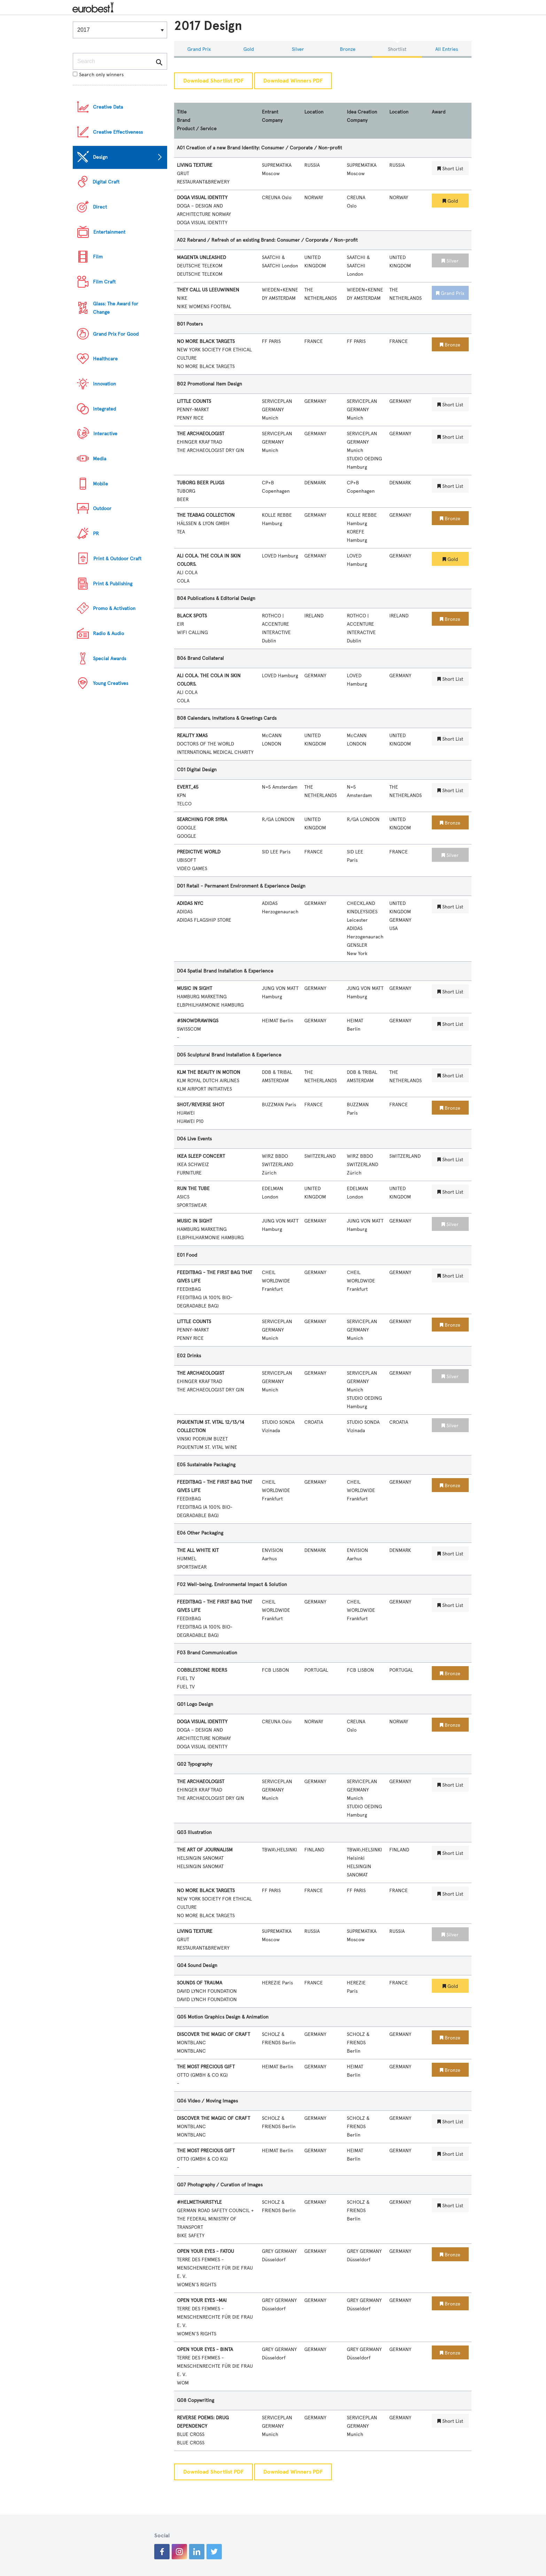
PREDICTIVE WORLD (198, 852)
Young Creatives (110, 683)
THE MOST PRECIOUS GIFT (206, 2067)
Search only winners (98, 75)
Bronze (348, 49)
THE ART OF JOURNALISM (205, 1850)
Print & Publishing (112, 584)
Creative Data (108, 107)
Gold (248, 49)
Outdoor (102, 509)
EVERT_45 (187, 787)
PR (96, 534)
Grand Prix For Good (116, 334)
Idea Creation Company (362, 116)
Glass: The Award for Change (115, 308)
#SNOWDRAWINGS (197, 1021)
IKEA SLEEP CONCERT (201, 1156)
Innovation (104, 384)
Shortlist (397, 49)
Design (100, 157)
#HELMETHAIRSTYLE (199, 2202)
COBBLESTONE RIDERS (202, 1670)
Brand (183, 120)
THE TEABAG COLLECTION (206, 515)
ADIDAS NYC (190, 903)
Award (438, 112)
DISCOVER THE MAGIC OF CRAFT (213, 2034)
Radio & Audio (108, 634)
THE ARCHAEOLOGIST (200, 434)
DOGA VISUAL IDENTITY (202, 198)
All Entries (446, 49)
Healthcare (105, 359)
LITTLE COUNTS (194, 401)
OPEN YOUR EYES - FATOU (205, 2251)
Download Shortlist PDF (213, 80)
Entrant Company (272, 116)
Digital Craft (106, 182)
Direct (100, 207)
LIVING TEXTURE (194, 165)
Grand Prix (199, 49)
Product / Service (197, 129)
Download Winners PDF (293, 80)
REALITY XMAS (192, 736)
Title (182, 112)
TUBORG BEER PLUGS (200, 483)
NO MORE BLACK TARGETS (206, 341)
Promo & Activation (114, 608)
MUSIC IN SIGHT (194, 988)
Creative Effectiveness (118, 132)
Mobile (100, 484)
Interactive (105, 434)
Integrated (104, 409)
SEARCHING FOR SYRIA (202, 819)
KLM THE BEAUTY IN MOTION (208, 1072)
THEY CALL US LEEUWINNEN (208, 290)
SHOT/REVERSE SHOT (200, 1105)
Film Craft (104, 282)
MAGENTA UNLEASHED (201, 257)
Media (99, 459)
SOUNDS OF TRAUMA (199, 1983)
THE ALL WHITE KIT (198, 1550)
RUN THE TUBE (193, 1189)
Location (313, 112)
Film (98, 257)
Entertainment (109, 232)
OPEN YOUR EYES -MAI (202, 2300)
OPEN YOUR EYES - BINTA (205, 2349)
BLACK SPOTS (192, 616)
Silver (298, 49)
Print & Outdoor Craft (117, 559)
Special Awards (109, 659)
